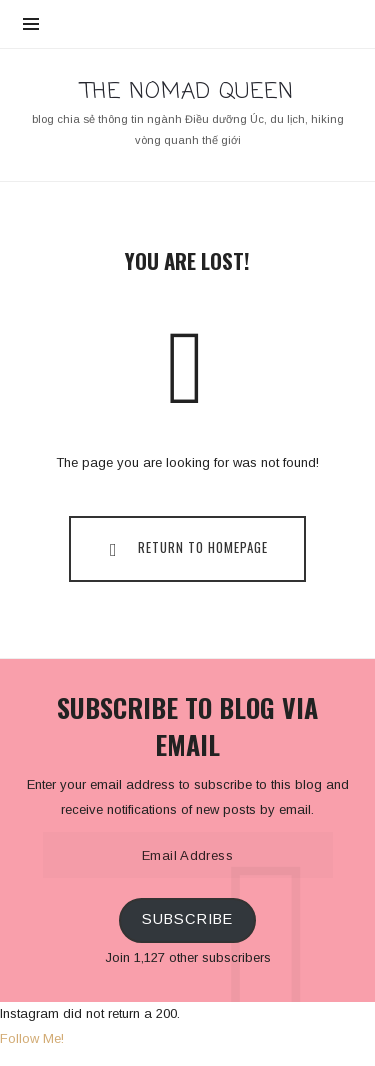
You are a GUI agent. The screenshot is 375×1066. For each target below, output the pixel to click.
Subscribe (187, 919)
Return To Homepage (184, 548)
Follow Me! (32, 1038)
